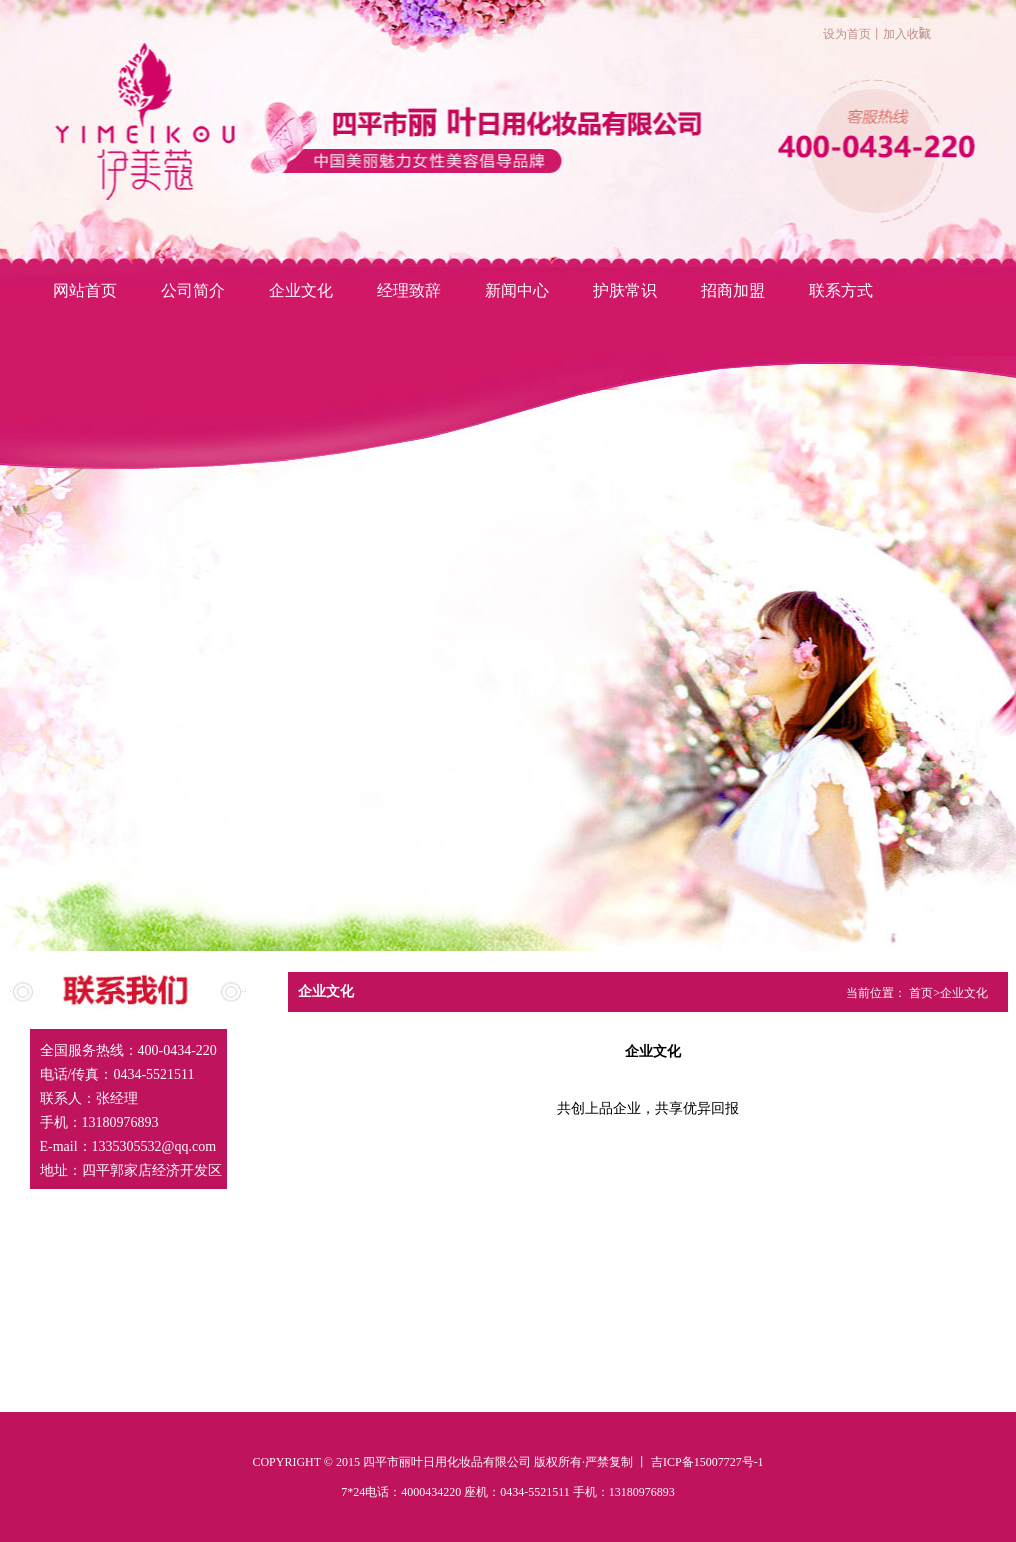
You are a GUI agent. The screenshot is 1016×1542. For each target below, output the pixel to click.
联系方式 (841, 290)
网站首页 (85, 290)
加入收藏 (907, 34)
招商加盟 (733, 290)
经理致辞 (409, 290)
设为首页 (847, 34)
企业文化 (301, 290)
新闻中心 (517, 290)
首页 (921, 993)
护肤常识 (625, 290)
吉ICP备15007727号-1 (707, 1462)
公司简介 (193, 290)
